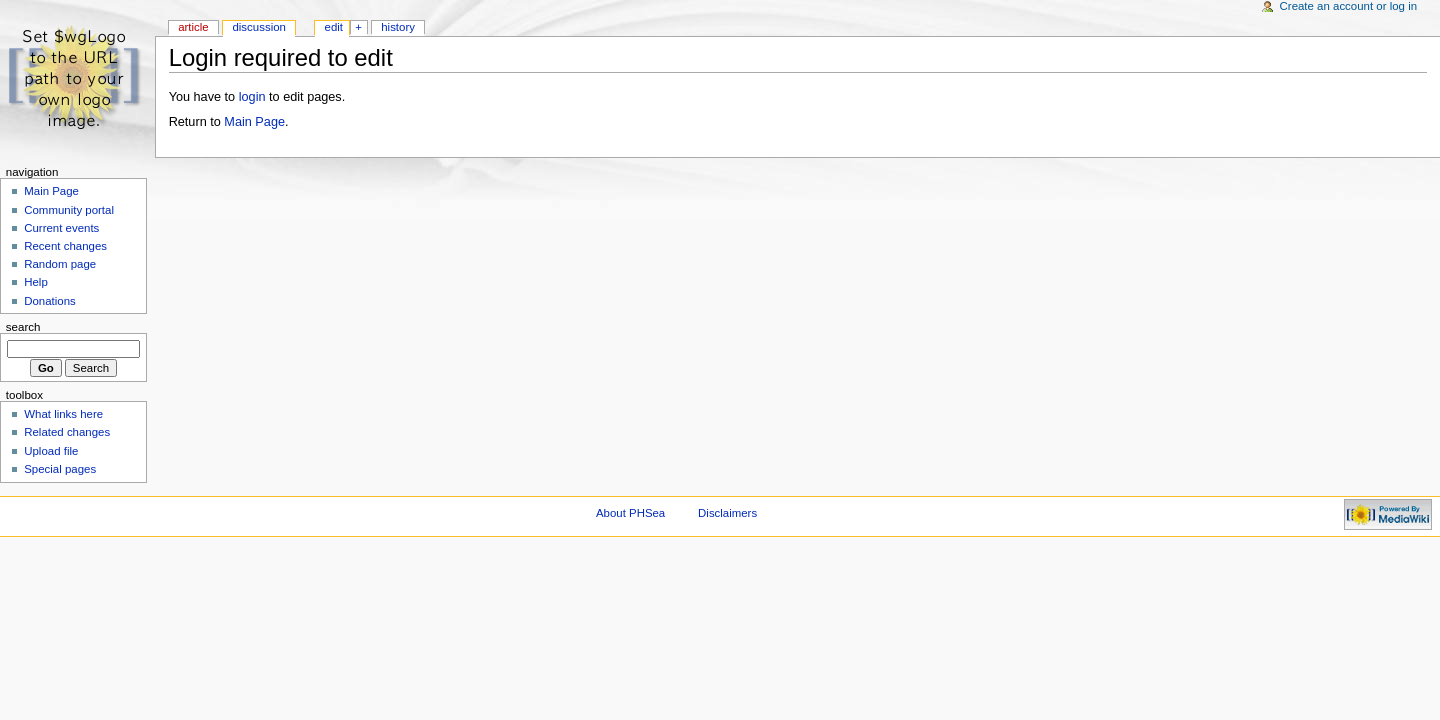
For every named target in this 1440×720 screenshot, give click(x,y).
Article (193, 27)
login (252, 97)
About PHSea (630, 513)
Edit (334, 27)
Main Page (254, 122)
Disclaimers (727, 513)
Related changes (67, 432)
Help (36, 282)
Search (23, 327)
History (398, 27)
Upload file (51, 451)
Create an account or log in (1349, 6)
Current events (61, 228)
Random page (60, 264)
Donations (50, 301)
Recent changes (65, 246)
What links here (63, 414)
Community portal (69, 210)
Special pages (60, 469)
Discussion (258, 27)
